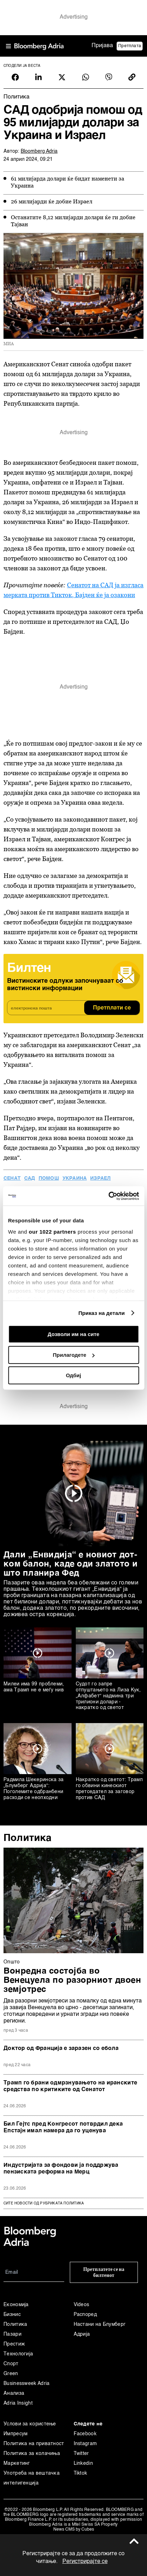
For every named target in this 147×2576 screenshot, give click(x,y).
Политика (28, 1838)
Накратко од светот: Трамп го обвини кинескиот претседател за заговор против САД (109, 1788)
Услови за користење (30, 2424)
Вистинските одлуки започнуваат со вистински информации (65, 985)
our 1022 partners (52, 1232)
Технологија (18, 2354)
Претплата (129, 46)
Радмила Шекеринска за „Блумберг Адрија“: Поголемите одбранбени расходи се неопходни (34, 1788)
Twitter (81, 2453)
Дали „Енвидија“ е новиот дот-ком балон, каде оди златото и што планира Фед (71, 1564)
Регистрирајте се (85, 2561)
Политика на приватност (34, 2443)
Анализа (14, 2393)
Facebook (85, 2433)
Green (11, 2373)
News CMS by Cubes (73, 2529)
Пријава (102, 46)
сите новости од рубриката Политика (44, 2203)
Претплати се (112, 1008)
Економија (16, 2304)
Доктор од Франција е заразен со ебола (61, 2048)
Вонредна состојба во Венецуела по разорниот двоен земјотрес (72, 1980)
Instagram (85, 2443)
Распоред (85, 2314)
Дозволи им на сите (73, 1334)
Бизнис (12, 2314)
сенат (12, 1178)
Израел (100, 1178)
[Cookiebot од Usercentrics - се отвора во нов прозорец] (108, 1196)
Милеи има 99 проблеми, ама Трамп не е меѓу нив (34, 1687)
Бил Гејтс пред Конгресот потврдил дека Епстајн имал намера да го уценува (63, 2127)
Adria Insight (18, 2403)
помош (49, 1178)
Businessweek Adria (26, 2383)
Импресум (15, 2433)
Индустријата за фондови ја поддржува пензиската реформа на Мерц (61, 2169)
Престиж (14, 2344)
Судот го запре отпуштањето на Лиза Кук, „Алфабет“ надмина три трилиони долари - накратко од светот (108, 1696)
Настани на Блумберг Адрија (100, 2329)
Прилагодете (74, 1355)
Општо (12, 1962)
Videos (81, 2304)
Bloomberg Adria (39, 151)
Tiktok (80, 2473)
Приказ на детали (101, 1313)
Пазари (12, 2334)
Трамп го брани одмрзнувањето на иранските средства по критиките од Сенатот (70, 2086)
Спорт (11, 2363)
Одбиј (73, 1375)
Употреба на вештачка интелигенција (32, 2478)
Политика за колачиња (32, 2453)
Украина (74, 1178)
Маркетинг (17, 2463)
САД (29, 1178)
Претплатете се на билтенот (103, 2272)
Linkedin (83, 2463)
